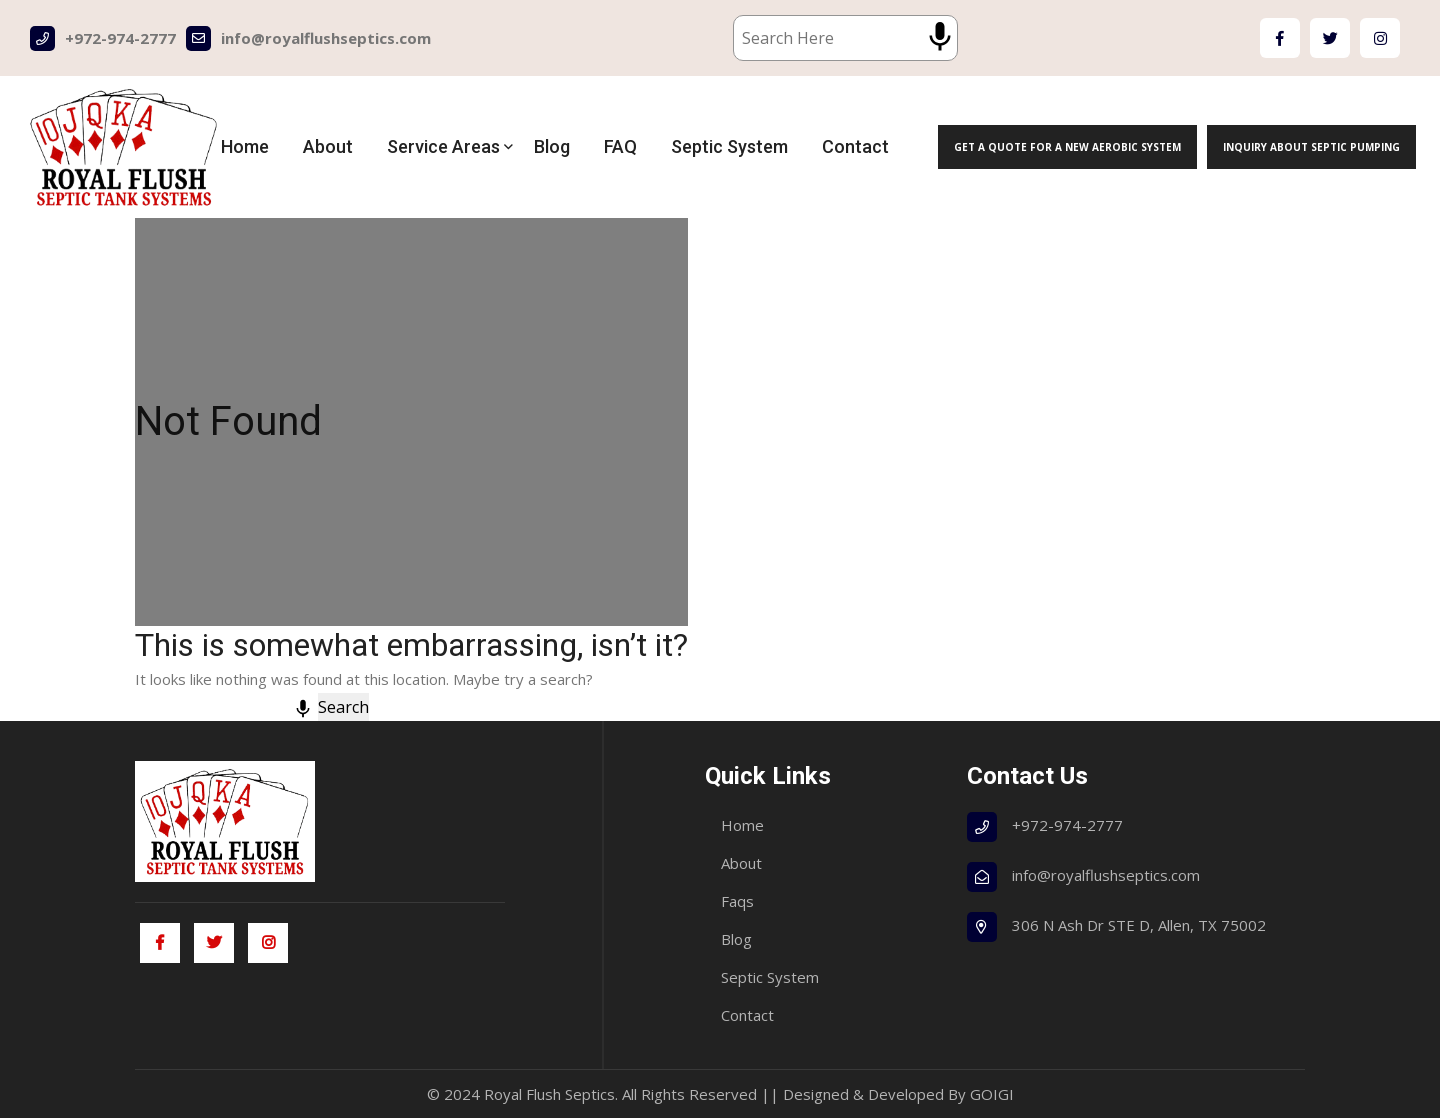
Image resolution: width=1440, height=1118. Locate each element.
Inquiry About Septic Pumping (1311, 147)
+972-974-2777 (103, 38)
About (328, 147)
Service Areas (443, 147)
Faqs (737, 901)
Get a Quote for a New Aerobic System (1067, 147)
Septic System (729, 147)
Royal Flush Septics (549, 1094)
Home (245, 147)
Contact (855, 147)
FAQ (620, 147)
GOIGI (992, 1094)
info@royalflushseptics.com (308, 38)
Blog (552, 147)
